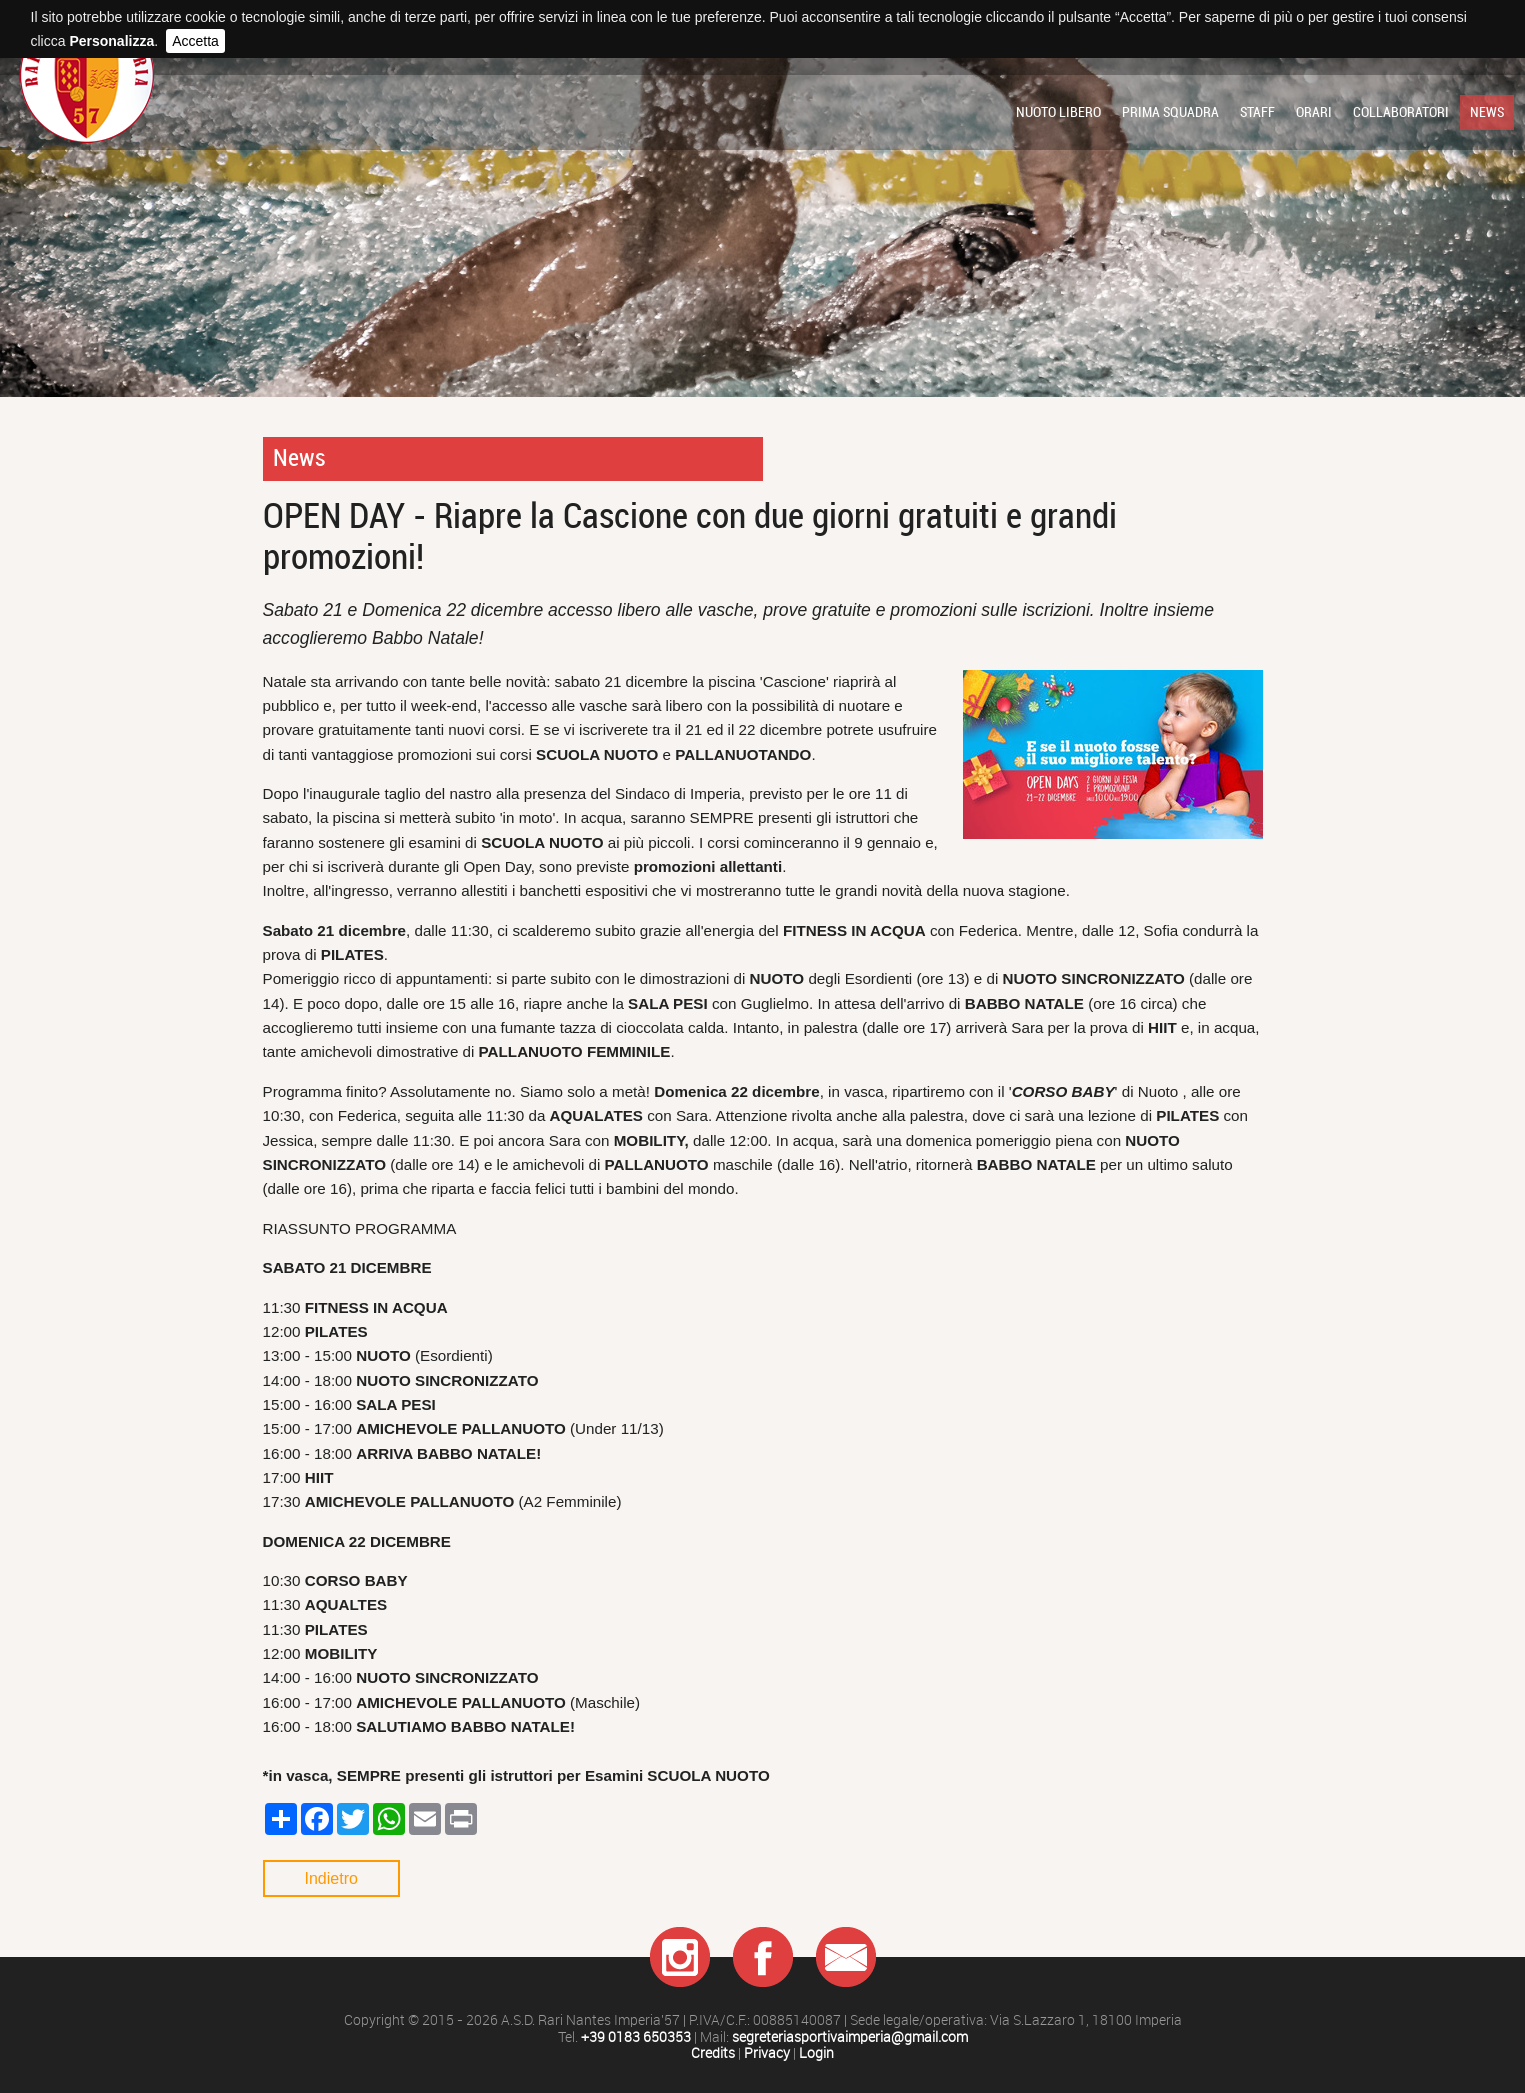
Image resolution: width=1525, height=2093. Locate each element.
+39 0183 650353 (636, 2037)
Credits (713, 2053)
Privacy (767, 2053)
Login (816, 2053)
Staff (1257, 112)
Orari (1314, 112)
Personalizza (111, 41)
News (1487, 112)
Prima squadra (1170, 112)
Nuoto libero (1058, 112)
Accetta (195, 41)
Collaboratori (1401, 112)
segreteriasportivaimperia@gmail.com (850, 2037)
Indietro (331, 1878)
